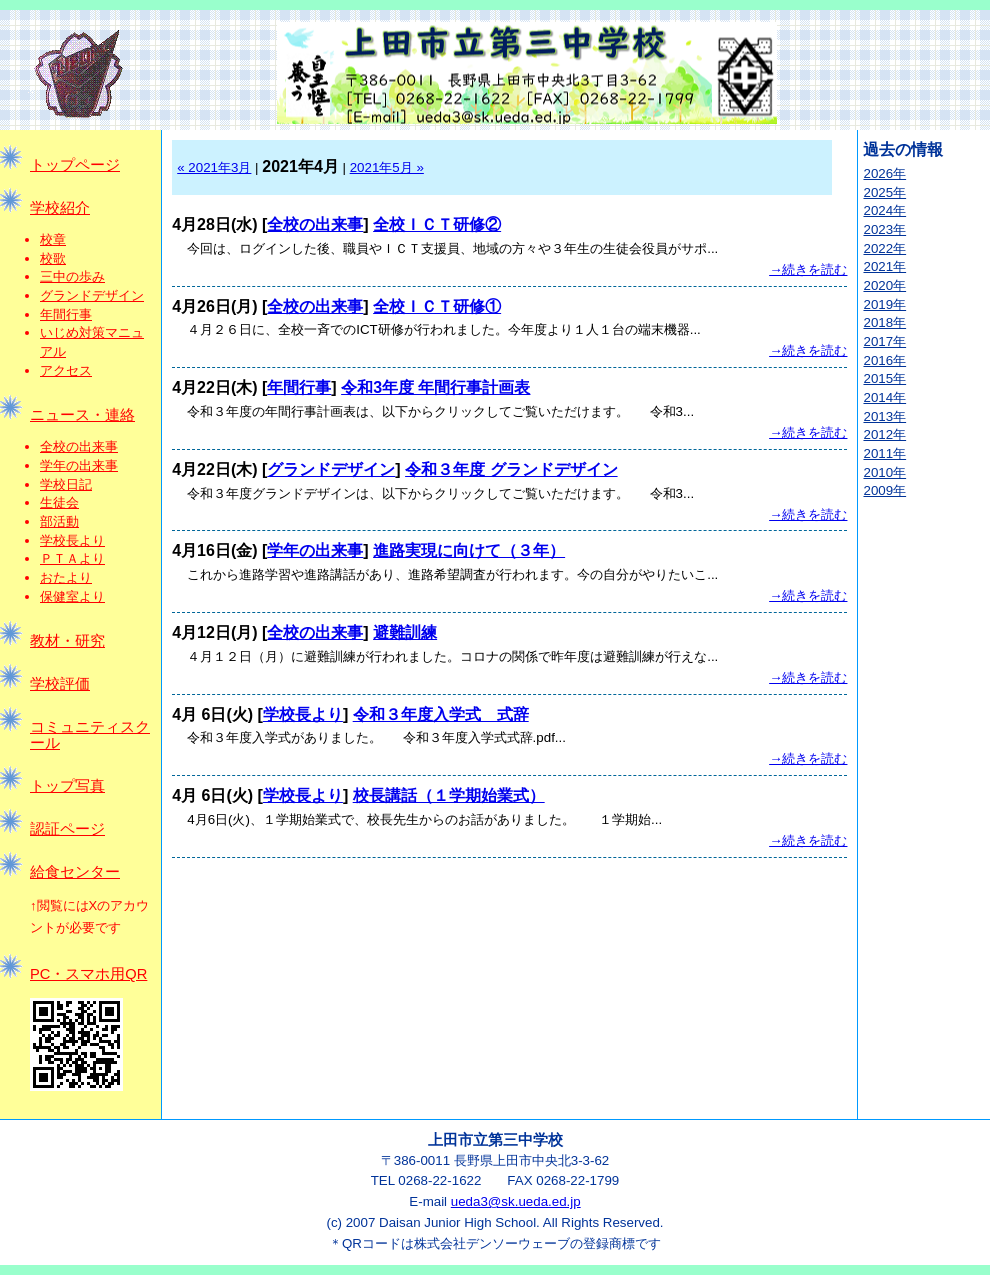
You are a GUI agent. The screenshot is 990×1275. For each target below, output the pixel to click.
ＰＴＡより (72, 558)
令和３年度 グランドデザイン (511, 469)
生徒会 (59, 502)
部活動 (59, 521)
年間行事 (66, 314)
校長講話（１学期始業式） (449, 795)
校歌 (53, 258)
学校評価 (60, 684)
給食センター (75, 872)
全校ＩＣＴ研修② (437, 224)
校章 (53, 239)
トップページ (75, 165)
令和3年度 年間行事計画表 (435, 387)
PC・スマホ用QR (88, 974)
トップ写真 (67, 786)
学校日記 (66, 484)
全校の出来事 (79, 446)
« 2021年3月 (214, 167)
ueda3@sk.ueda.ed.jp (516, 1201)
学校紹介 (60, 208)
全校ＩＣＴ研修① (437, 306)
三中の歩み (72, 276)
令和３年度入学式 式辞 (441, 714)
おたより (66, 577)
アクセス (66, 370)
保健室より (72, 596)
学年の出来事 (79, 465)
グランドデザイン (92, 295)
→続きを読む (808, 269)
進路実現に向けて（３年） (469, 550)
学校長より (72, 540)
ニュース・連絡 (82, 415)
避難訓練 (405, 632)
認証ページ (67, 829)
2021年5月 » (387, 167)
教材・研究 (67, 641)
